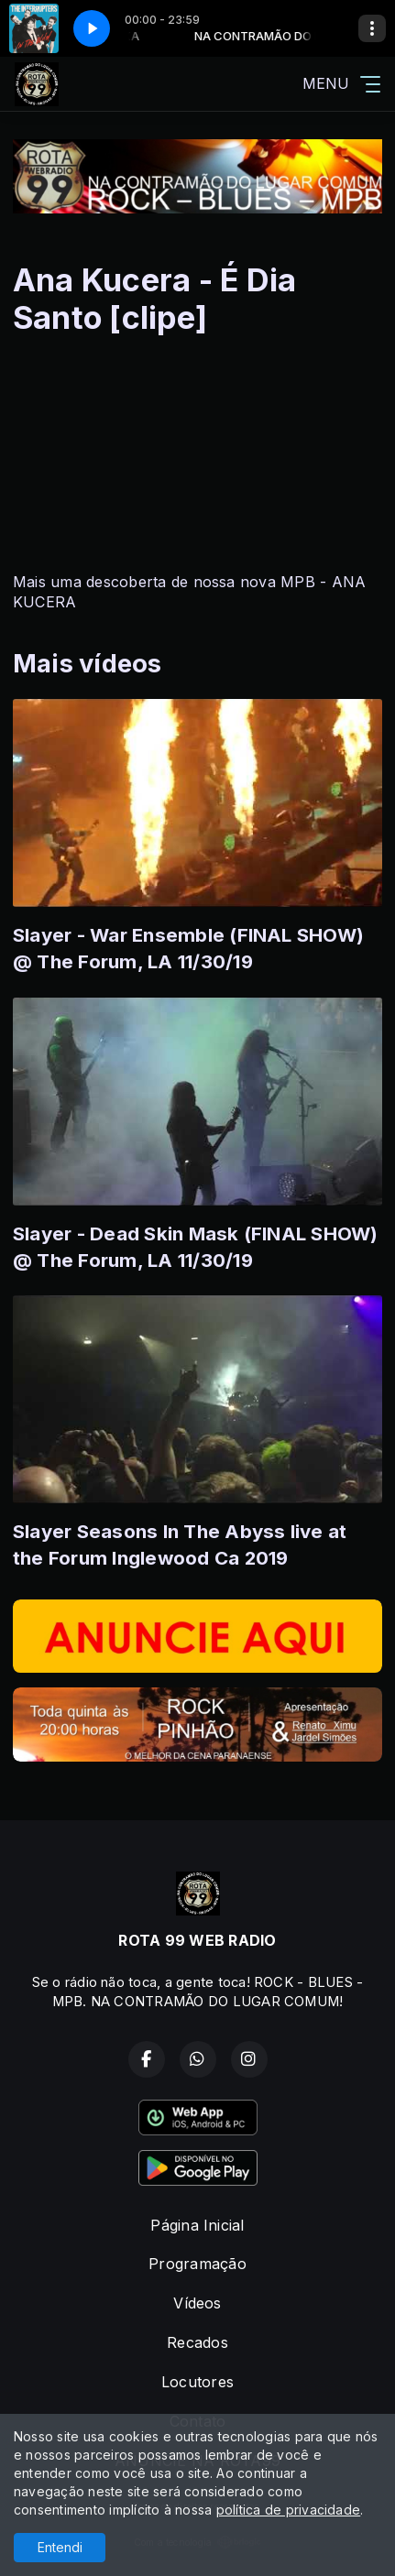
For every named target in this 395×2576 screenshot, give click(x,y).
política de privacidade (288, 2509)
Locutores (197, 2382)
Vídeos (197, 2303)
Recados (197, 2342)
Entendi (60, 2547)
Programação (197, 2263)
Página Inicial (197, 2225)
